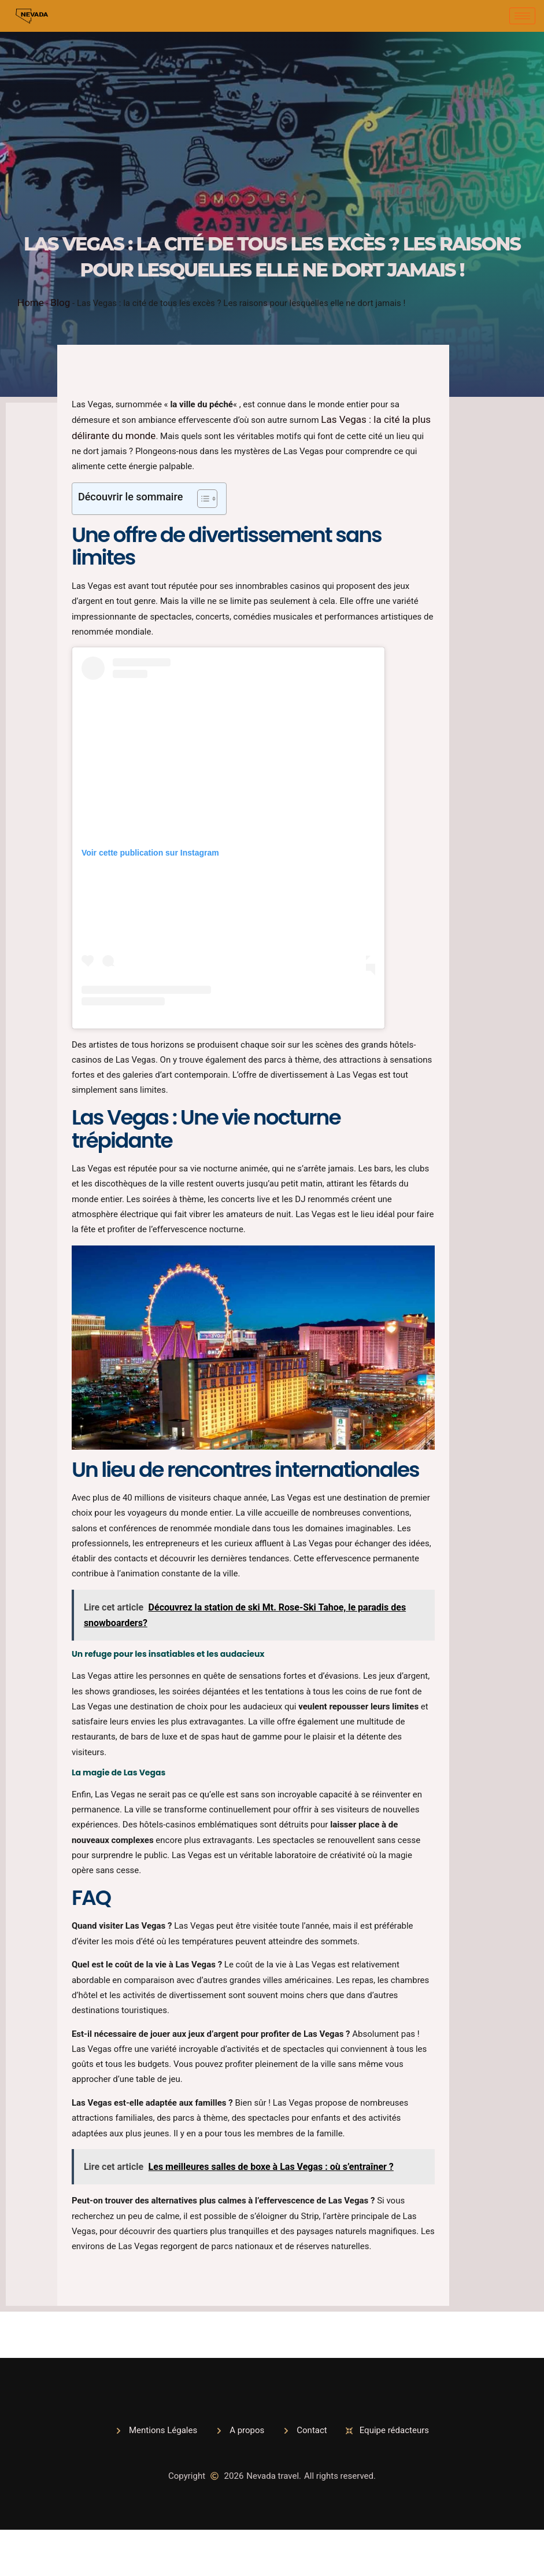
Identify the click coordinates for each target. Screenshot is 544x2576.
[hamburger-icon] (522, 16)
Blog (60, 302)
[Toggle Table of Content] (201, 498)
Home (30, 302)
